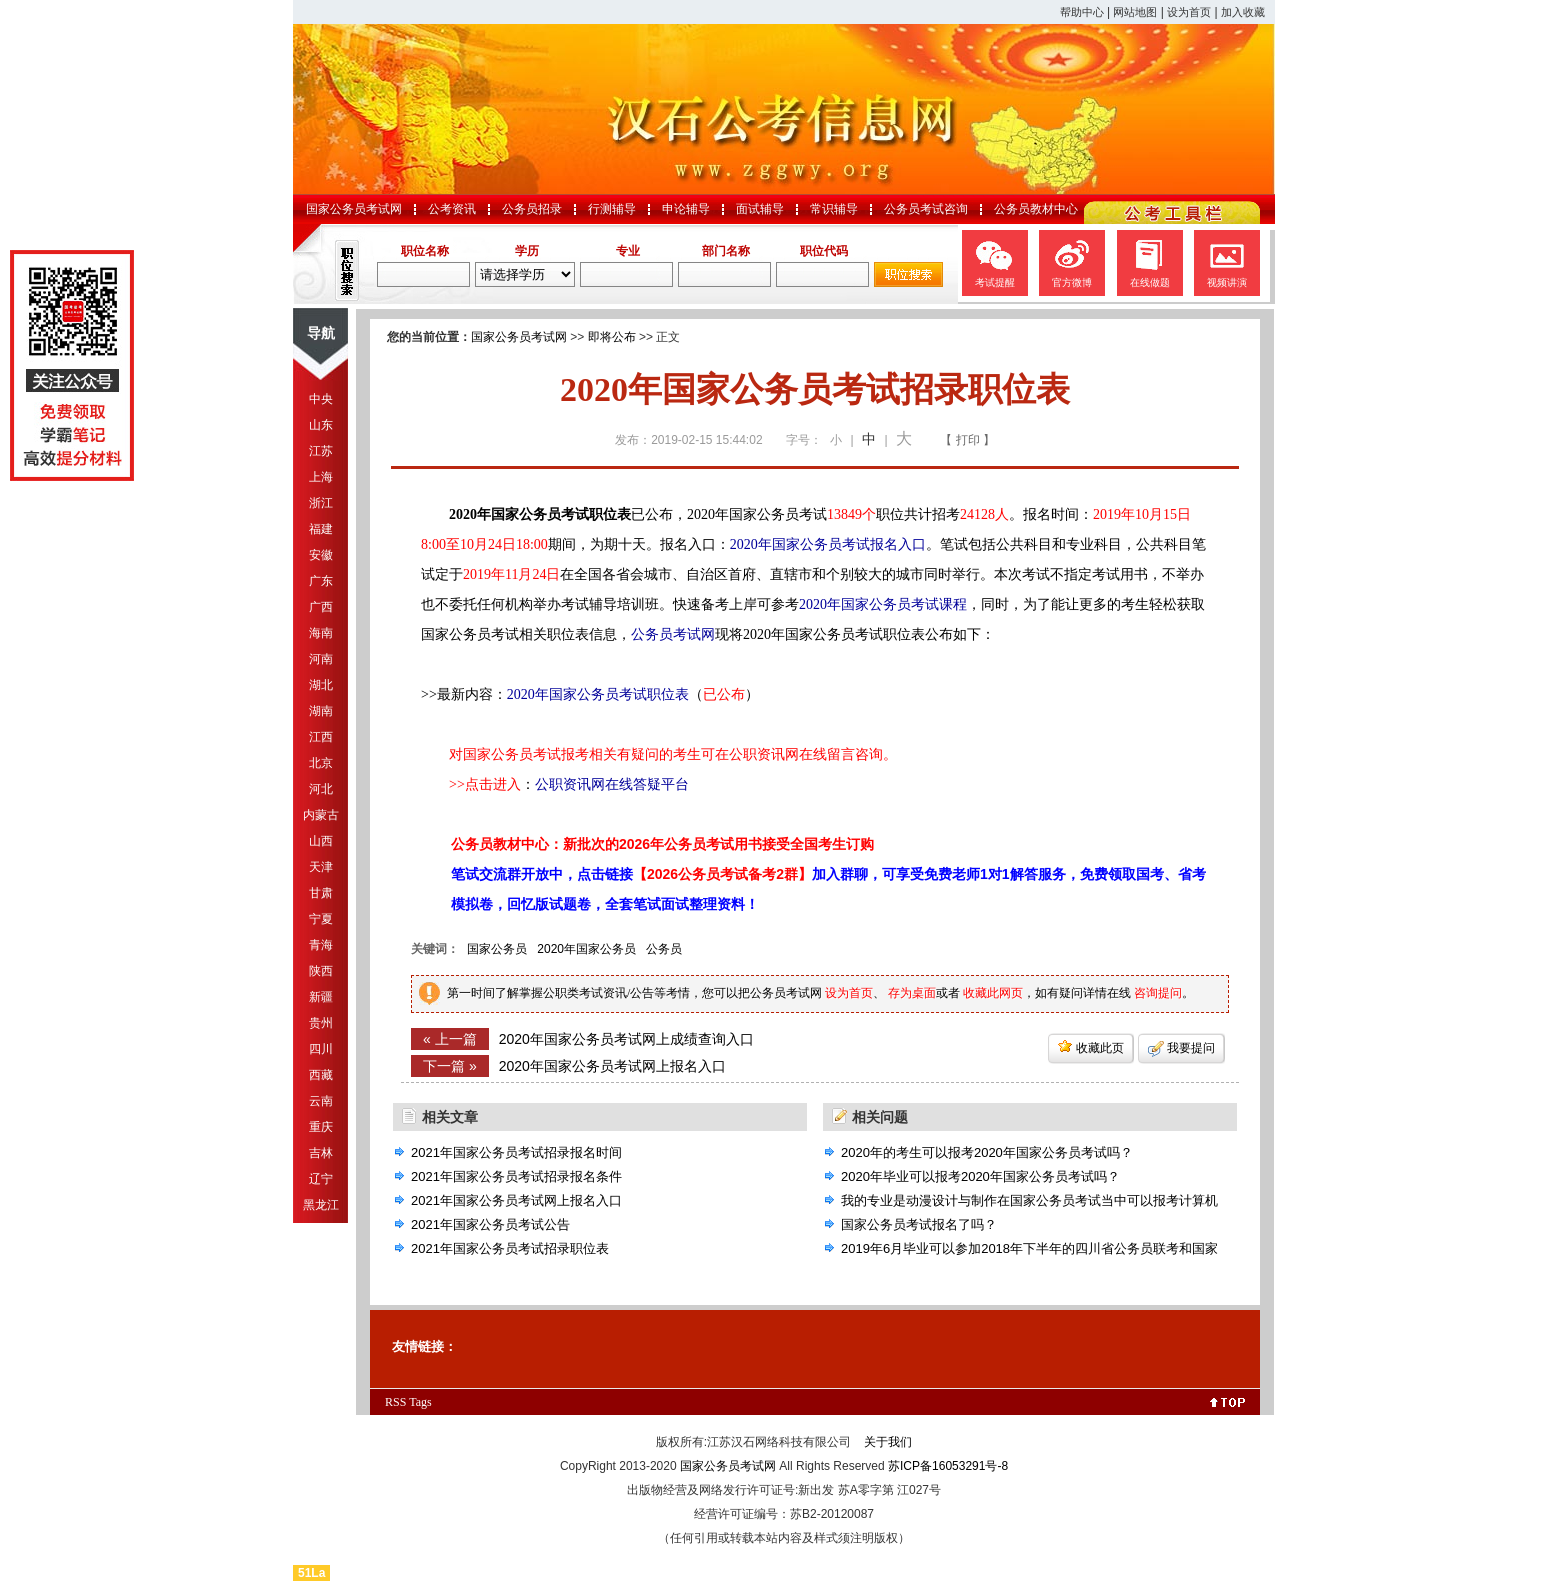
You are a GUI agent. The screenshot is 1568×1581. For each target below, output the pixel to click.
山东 (321, 425)
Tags (420, 1402)
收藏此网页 (993, 993)
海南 (321, 633)
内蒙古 (321, 815)
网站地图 (1135, 12)
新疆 (321, 997)
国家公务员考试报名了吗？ (919, 1224)
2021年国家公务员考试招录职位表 (510, 1248)
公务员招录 (532, 209)
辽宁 (321, 1179)
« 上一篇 (450, 1039)
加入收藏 (1243, 12)
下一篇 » (450, 1066)
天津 (321, 867)
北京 (321, 763)
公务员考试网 (673, 634)
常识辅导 (834, 209)
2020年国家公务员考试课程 (883, 604)
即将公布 (612, 337)
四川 (321, 1049)
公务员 (664, 949)
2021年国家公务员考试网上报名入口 (516, 1200)
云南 (321, 1101)
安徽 (321, 555)
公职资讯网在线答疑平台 (612, 784)
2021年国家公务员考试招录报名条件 (516, 1176)
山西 (321, 841)
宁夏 (321, 919)
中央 (321, 399)
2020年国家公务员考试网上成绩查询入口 (626, 1039)
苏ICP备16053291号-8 (948, 1466)
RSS (395, 1402)
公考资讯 (452, 209)
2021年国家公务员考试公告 (490, 1224)
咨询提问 (1158, 993)
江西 (321, 737)
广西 (321, 607)
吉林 (321, 1153)
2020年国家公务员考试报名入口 (828, 544)
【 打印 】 (967, 440)
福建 (321, 529)
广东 (321, 581)
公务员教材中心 (1036, 209)
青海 (321, 945)
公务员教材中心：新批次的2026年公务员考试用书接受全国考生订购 (662, 844)
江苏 (321, 451)
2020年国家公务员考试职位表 (598, 694)
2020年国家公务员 (586, 949)
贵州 (321, 1023)
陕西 (321, 971)
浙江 (321, 503)
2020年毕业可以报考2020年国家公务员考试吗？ (980, 1176)
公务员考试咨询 (926, 209)
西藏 (321, 1075)
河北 (321, 789)
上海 (321, 477)
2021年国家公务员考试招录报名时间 (516, 1152)
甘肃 (321, 893)
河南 (321, 659)
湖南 (321, 711)
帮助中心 (1082, 12)
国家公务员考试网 (354, 209)
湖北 (321, 685)
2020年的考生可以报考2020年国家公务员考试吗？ (987, 1152)
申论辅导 (686, 209)
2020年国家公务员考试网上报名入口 (612, 1066)
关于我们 (888, 1442)
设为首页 (1189, 12)
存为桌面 (912, 993)
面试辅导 (760, 209)
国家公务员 (497, 949)
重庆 (321, 1127)
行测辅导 (612, 209)
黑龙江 (321, 1205)
